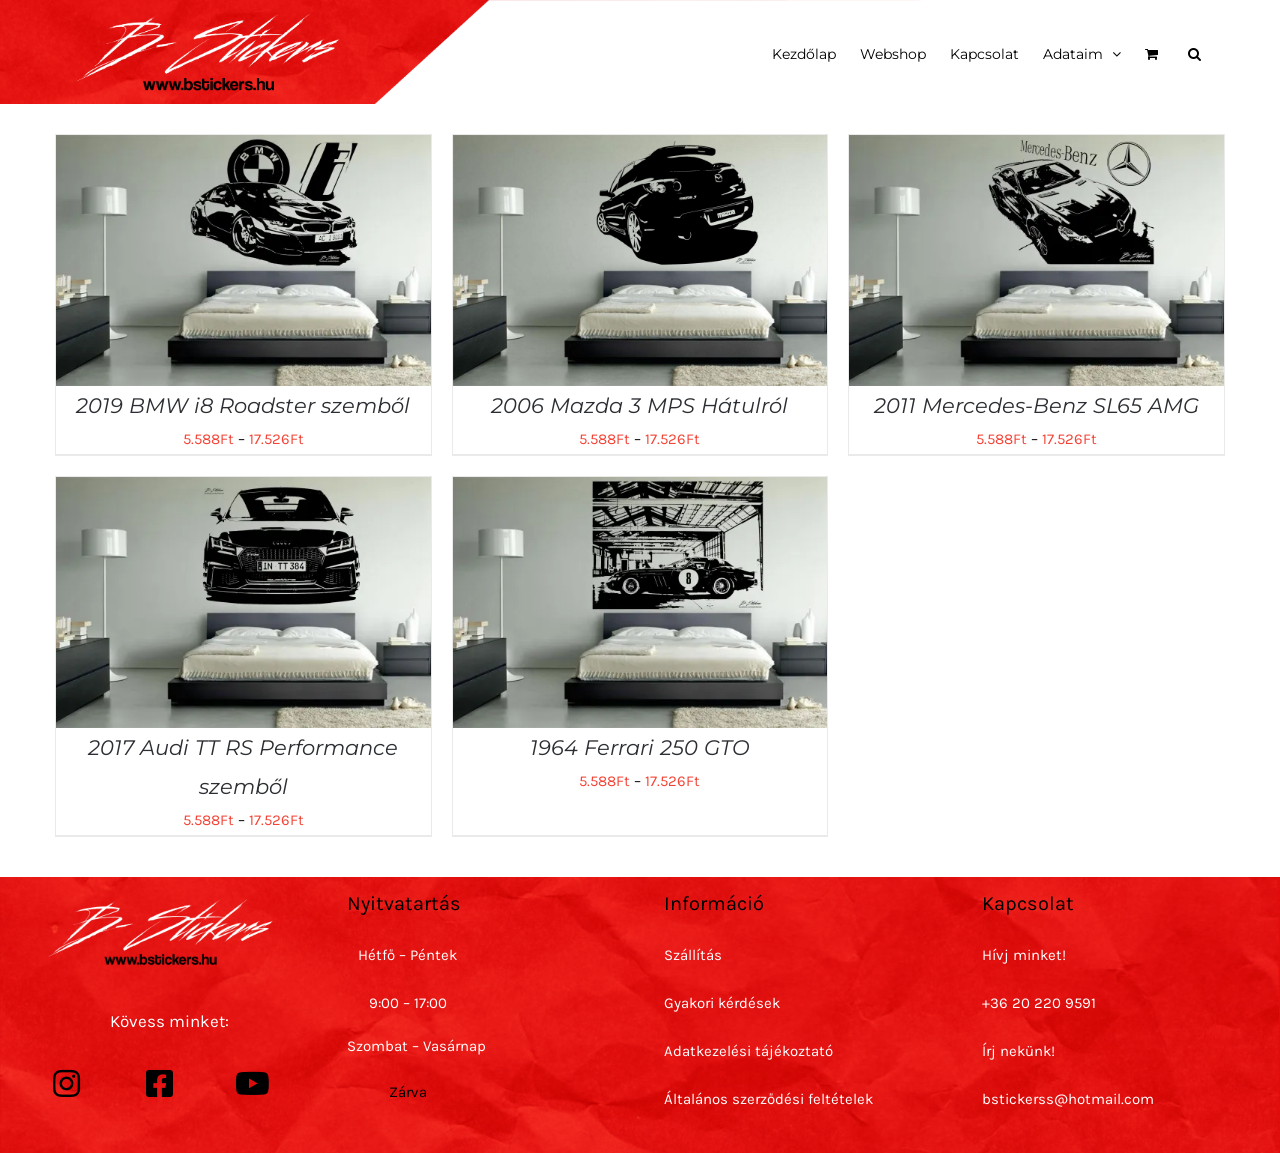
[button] (1194, 52)
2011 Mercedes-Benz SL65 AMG (1036, 405)
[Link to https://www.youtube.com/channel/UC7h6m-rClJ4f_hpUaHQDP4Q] (252, 1084)
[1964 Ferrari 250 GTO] (640, 491)
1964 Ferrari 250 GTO (640, 747)
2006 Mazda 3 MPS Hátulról (639, 405)
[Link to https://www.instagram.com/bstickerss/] (66, 1084)
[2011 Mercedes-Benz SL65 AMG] (1036, 149)
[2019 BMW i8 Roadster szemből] (243, 149)
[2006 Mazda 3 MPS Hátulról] (640, 149)
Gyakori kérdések (722, 1003)
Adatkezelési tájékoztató (748, 1051)
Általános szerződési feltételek (768, 1099)
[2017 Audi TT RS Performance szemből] (243, 491)
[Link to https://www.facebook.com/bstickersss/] (159, 1084)
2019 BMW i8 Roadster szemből (243, 405)
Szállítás (693, 955)
